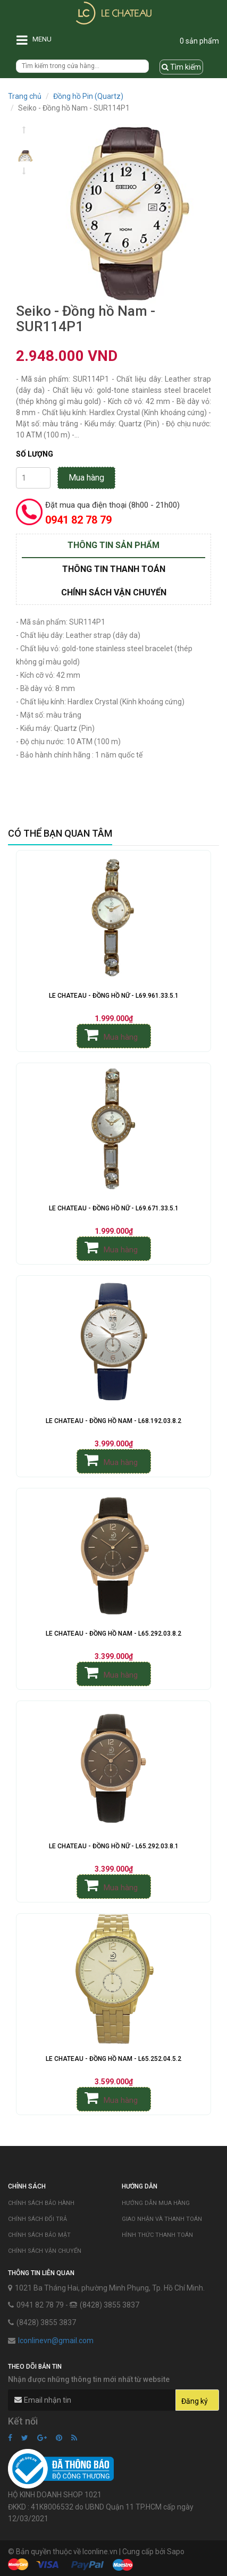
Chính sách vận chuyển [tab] (113, 592)
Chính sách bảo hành (41, 2203)
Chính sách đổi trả (37, 2219)
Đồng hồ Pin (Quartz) (88, 96)
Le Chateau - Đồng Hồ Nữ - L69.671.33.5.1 (114, 1208)
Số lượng (34, 454)
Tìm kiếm (181, 67)
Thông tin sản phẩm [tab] (113, 545)
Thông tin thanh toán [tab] (113, 569)
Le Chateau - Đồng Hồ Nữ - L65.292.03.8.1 (114, 1846)
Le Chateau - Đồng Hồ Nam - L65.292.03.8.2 (113, 1633)
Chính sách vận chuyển (44, 2250)
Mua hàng (86, 478)
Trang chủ (24, 96)
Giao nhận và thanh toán (162, 2219)
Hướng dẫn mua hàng (156, 2203)
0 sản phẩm (199, 41)
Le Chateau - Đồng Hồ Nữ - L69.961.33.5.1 (114, 995)
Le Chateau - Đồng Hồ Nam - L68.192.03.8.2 (113, 1421)
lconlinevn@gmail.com (56, 2340)
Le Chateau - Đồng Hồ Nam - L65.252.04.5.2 (113, 2059)
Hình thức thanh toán (157, 2235)
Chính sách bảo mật (39, 2235)
